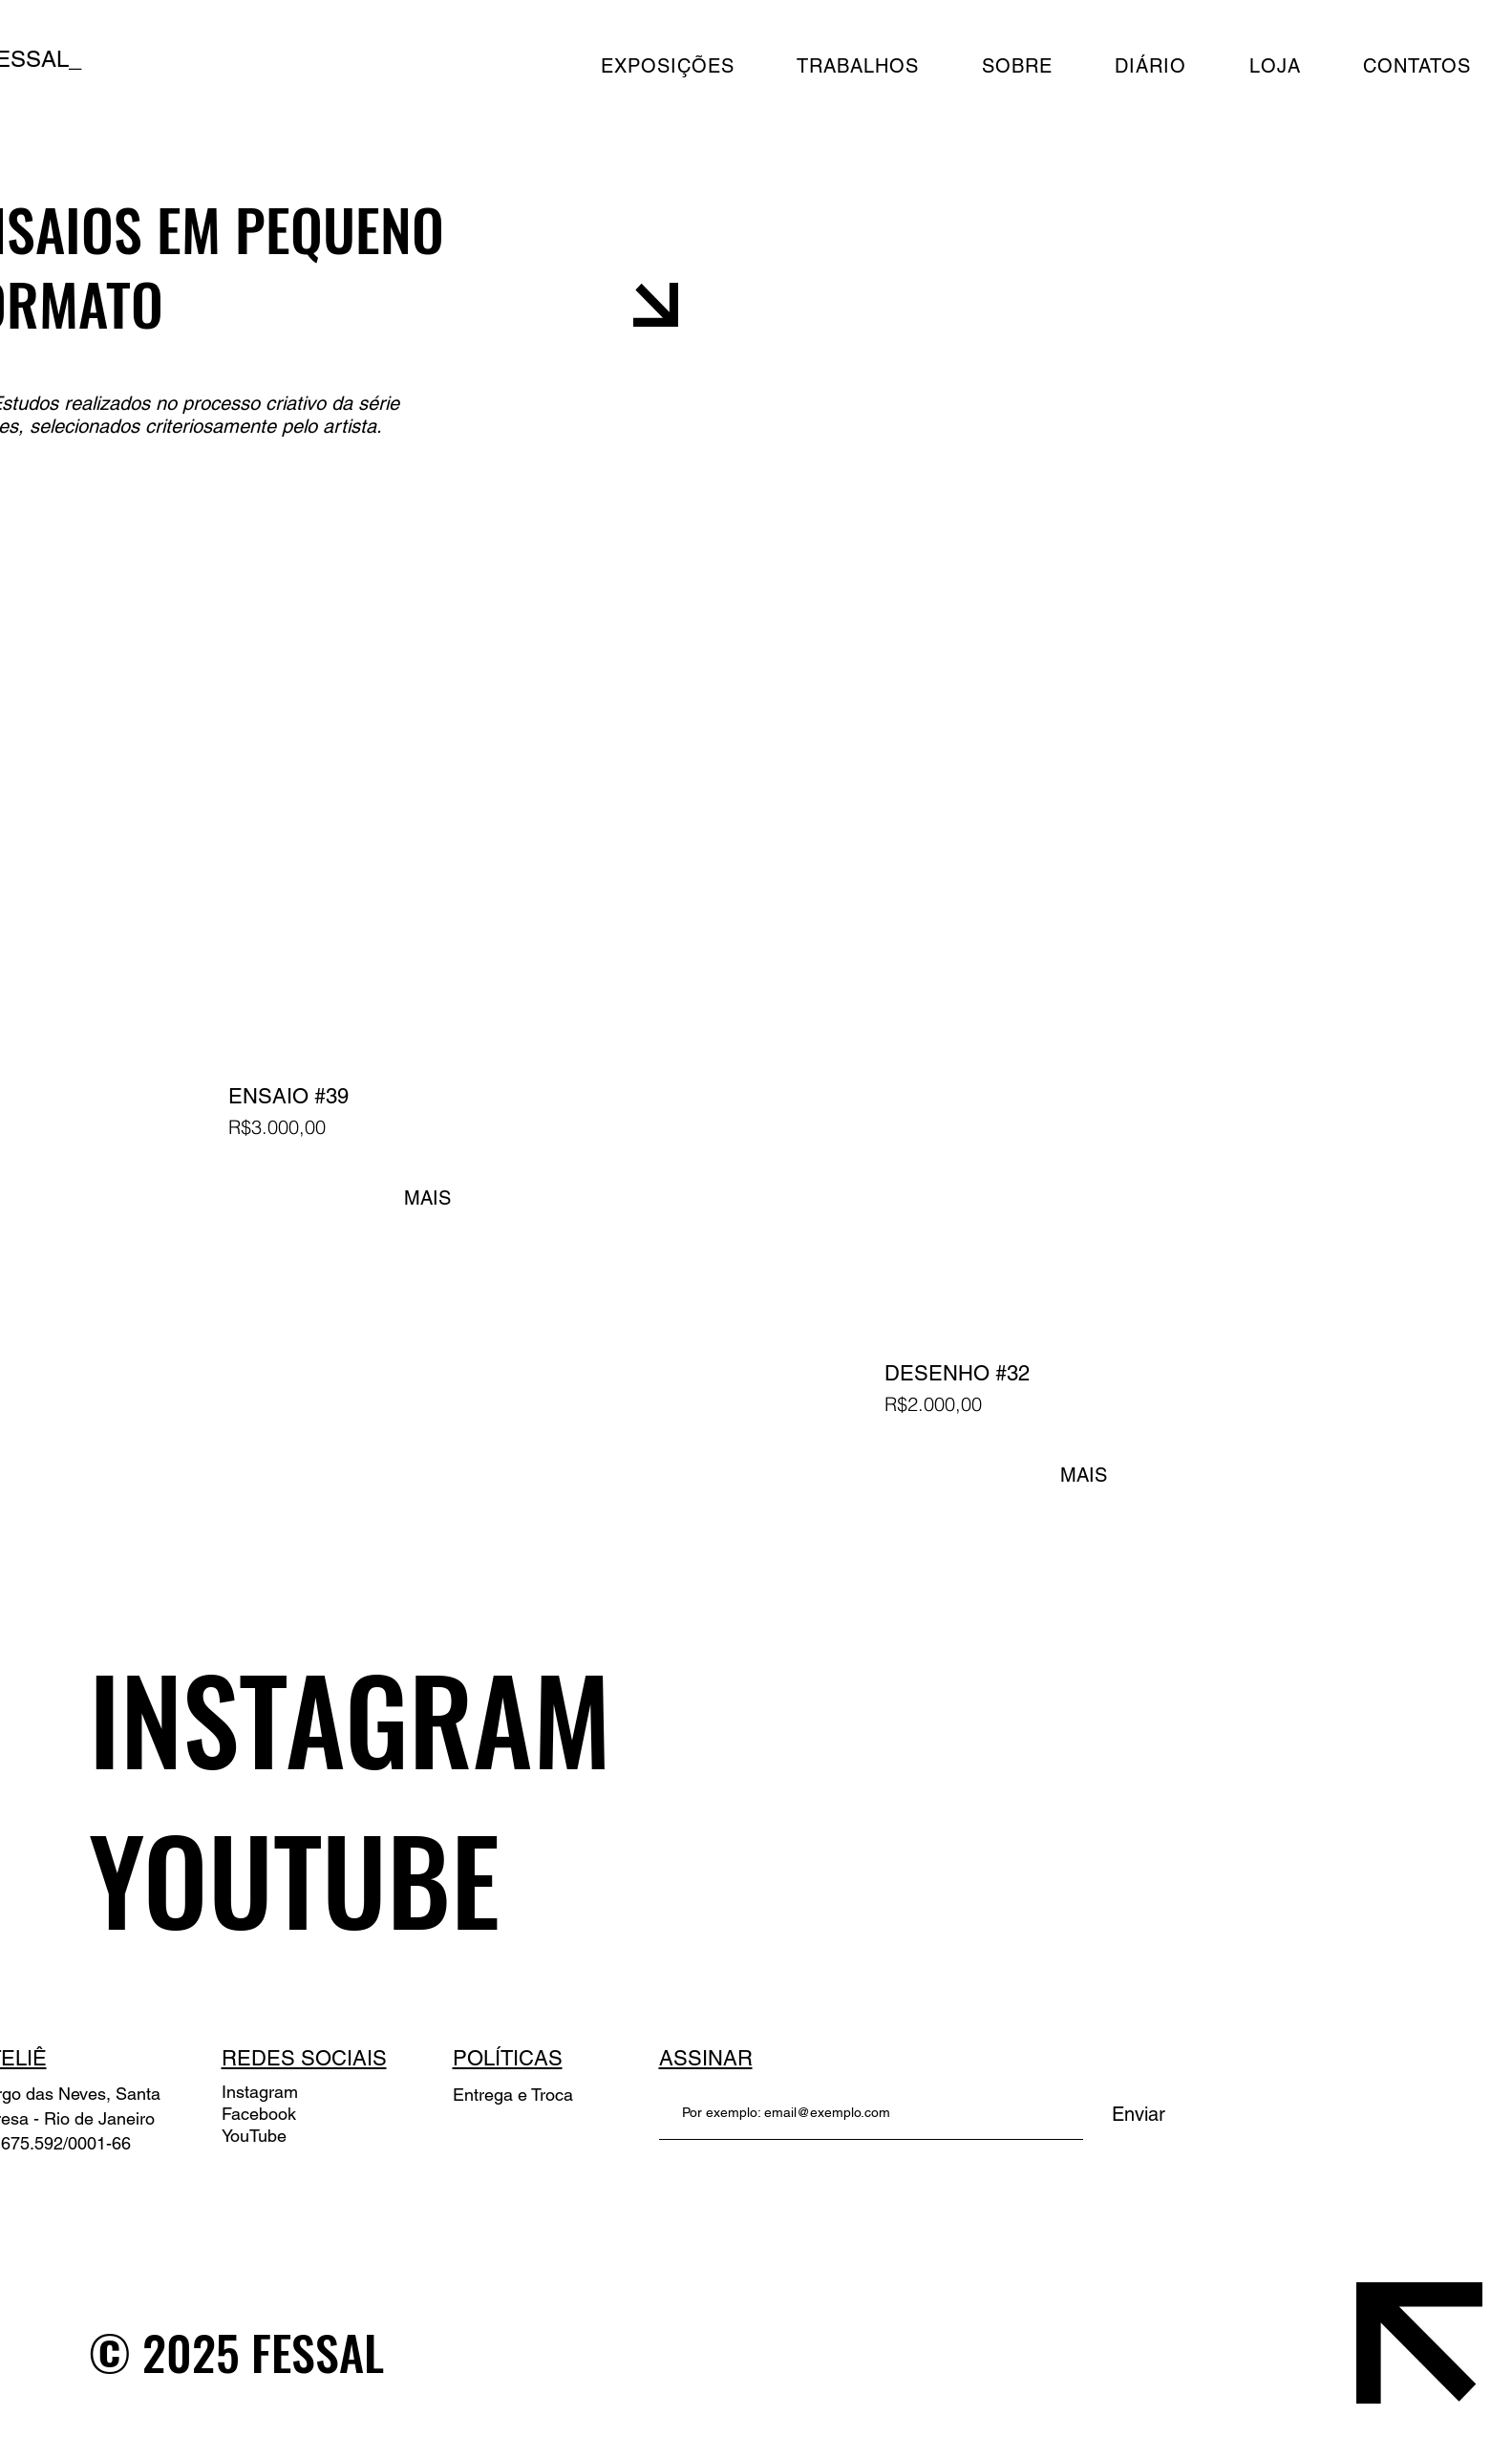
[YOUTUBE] (457, 1878)
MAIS (427, 1198)
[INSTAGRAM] (457, 1717)
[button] (1035, 66)
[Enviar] (1139, 2113)
